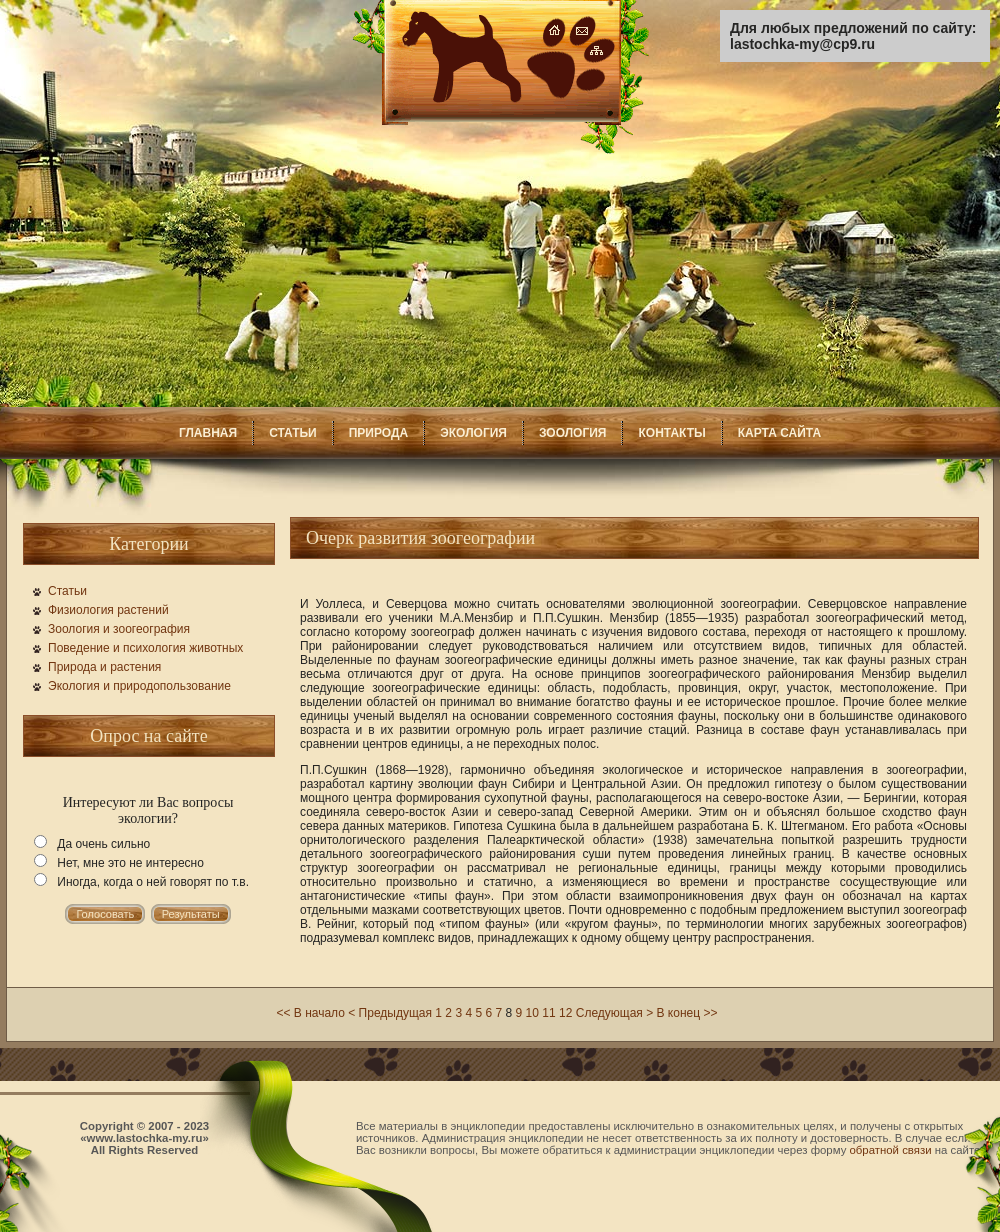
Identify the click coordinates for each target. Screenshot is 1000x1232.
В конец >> (687, 1013)
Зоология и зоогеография (119, 629)
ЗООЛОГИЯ (573, 433)
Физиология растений (108, 610)
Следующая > (614, 1013)
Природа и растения (104, 667)
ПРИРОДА (379, 433)
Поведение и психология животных (145, 648)
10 (532, 1013)
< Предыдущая (390, 1013)
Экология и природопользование (139, 686)
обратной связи (891, 1150)
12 (565, 1013)
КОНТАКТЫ (671, 433)
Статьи (67, 591)
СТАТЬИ (293, 433)
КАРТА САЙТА (779, 433)
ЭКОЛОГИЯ (473, 433)
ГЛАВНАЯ (208, 433)
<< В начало (310, 1013)
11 (548, 1013)
